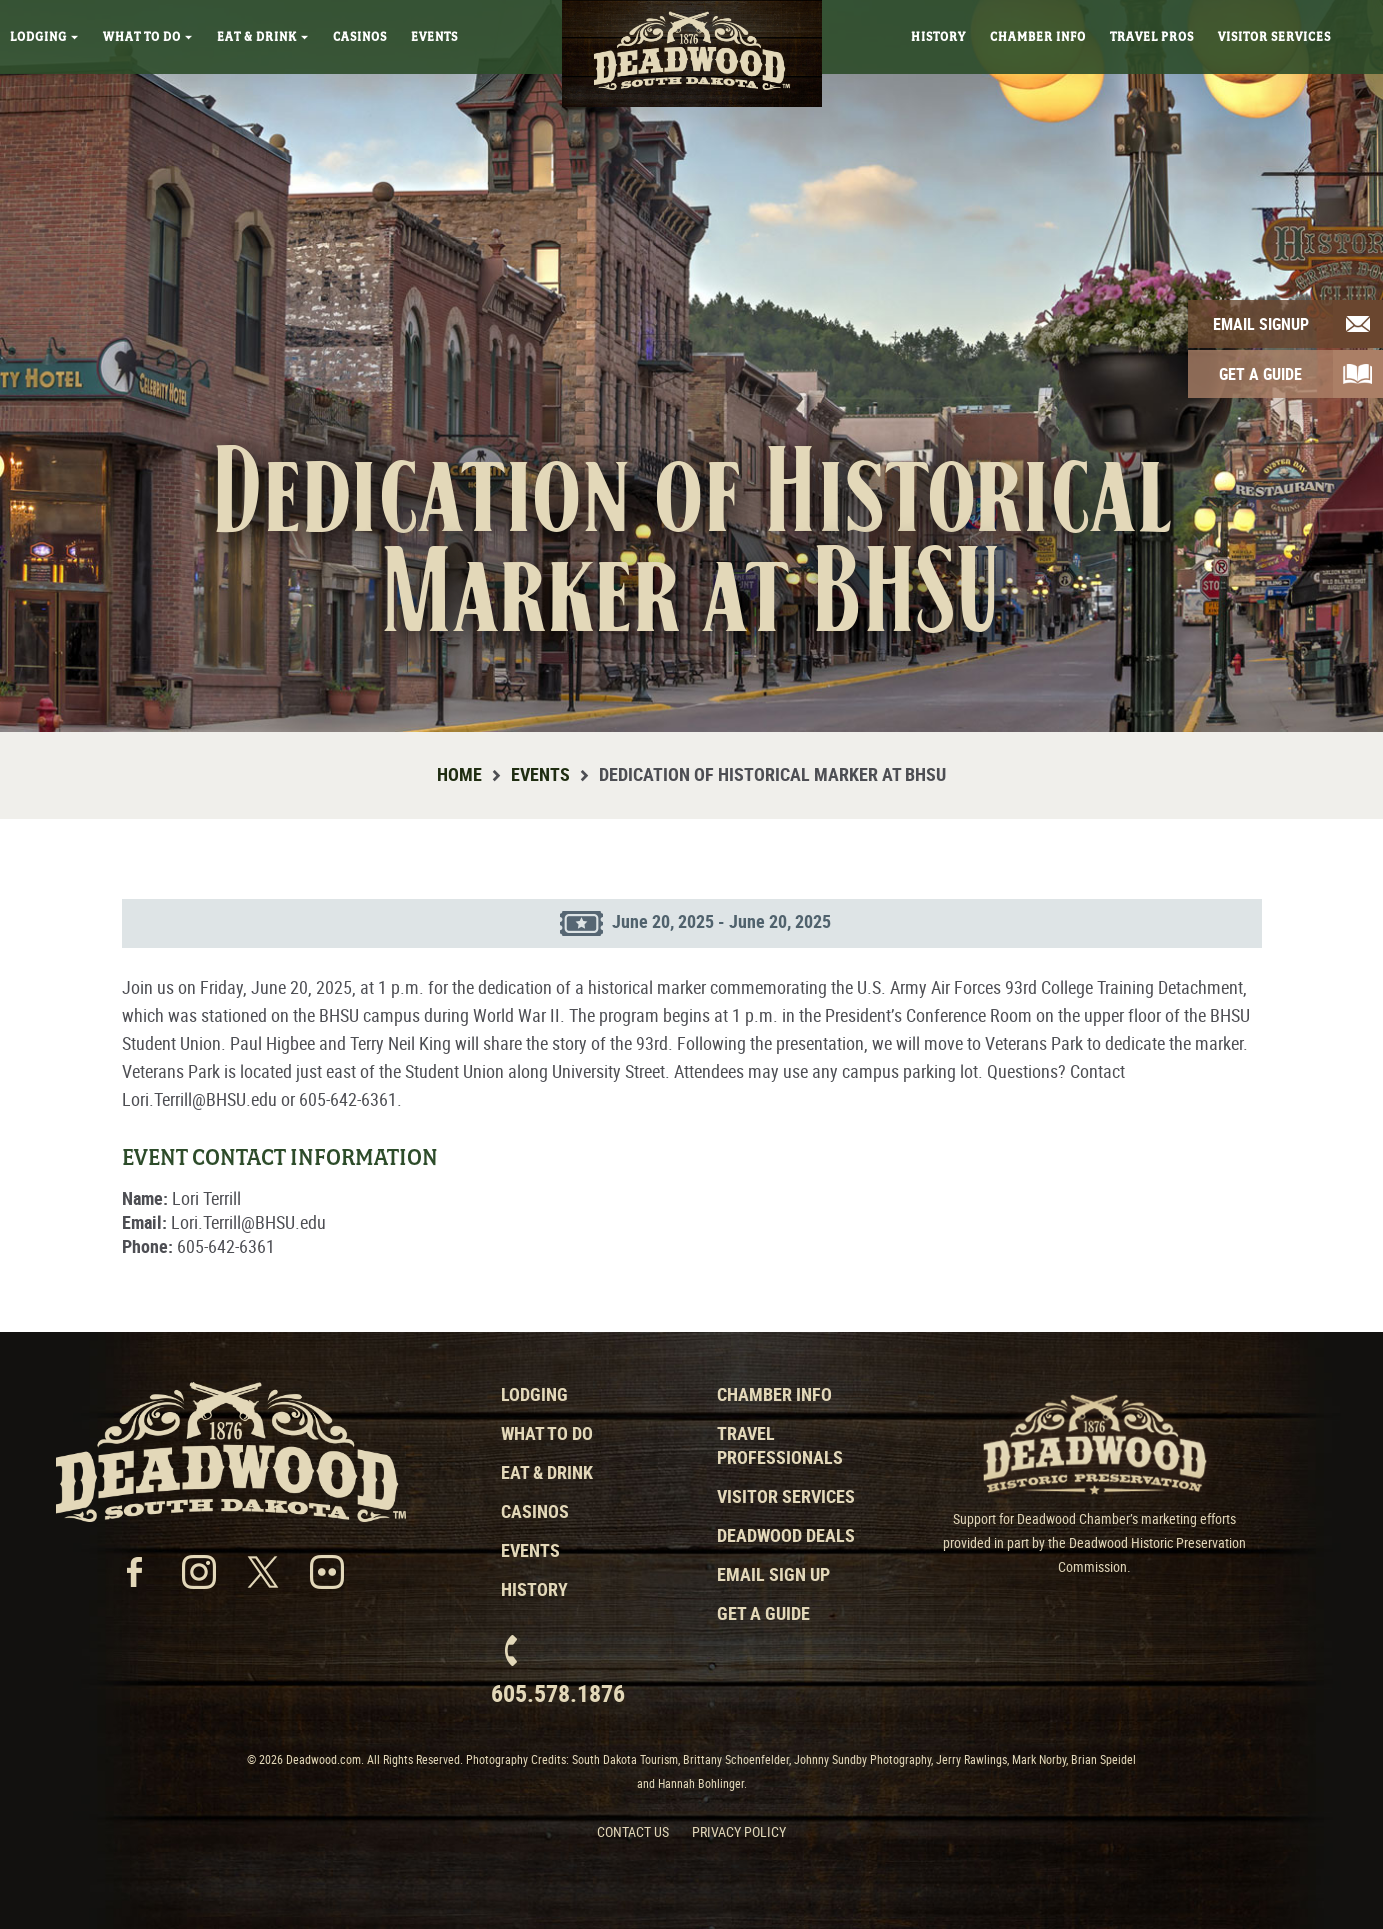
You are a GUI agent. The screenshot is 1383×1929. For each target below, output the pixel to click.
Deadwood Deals (786, 1535)
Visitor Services (1274, 37)
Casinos (360, 37)
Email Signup (1261, 324)
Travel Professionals (780, 1445)
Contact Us (633, 1831)
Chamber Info (1038, 37)
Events (434, 37)
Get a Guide (763, 1613)
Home (459, 774)
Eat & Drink (263, 37)
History (938, 37)
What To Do (148, 37)
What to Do (547, 1433)
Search (1359, 25)
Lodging (44, 37)
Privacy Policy (739, 1831)
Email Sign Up (773, 1574)
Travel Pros (1152, 37)
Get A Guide (1260, 374)
